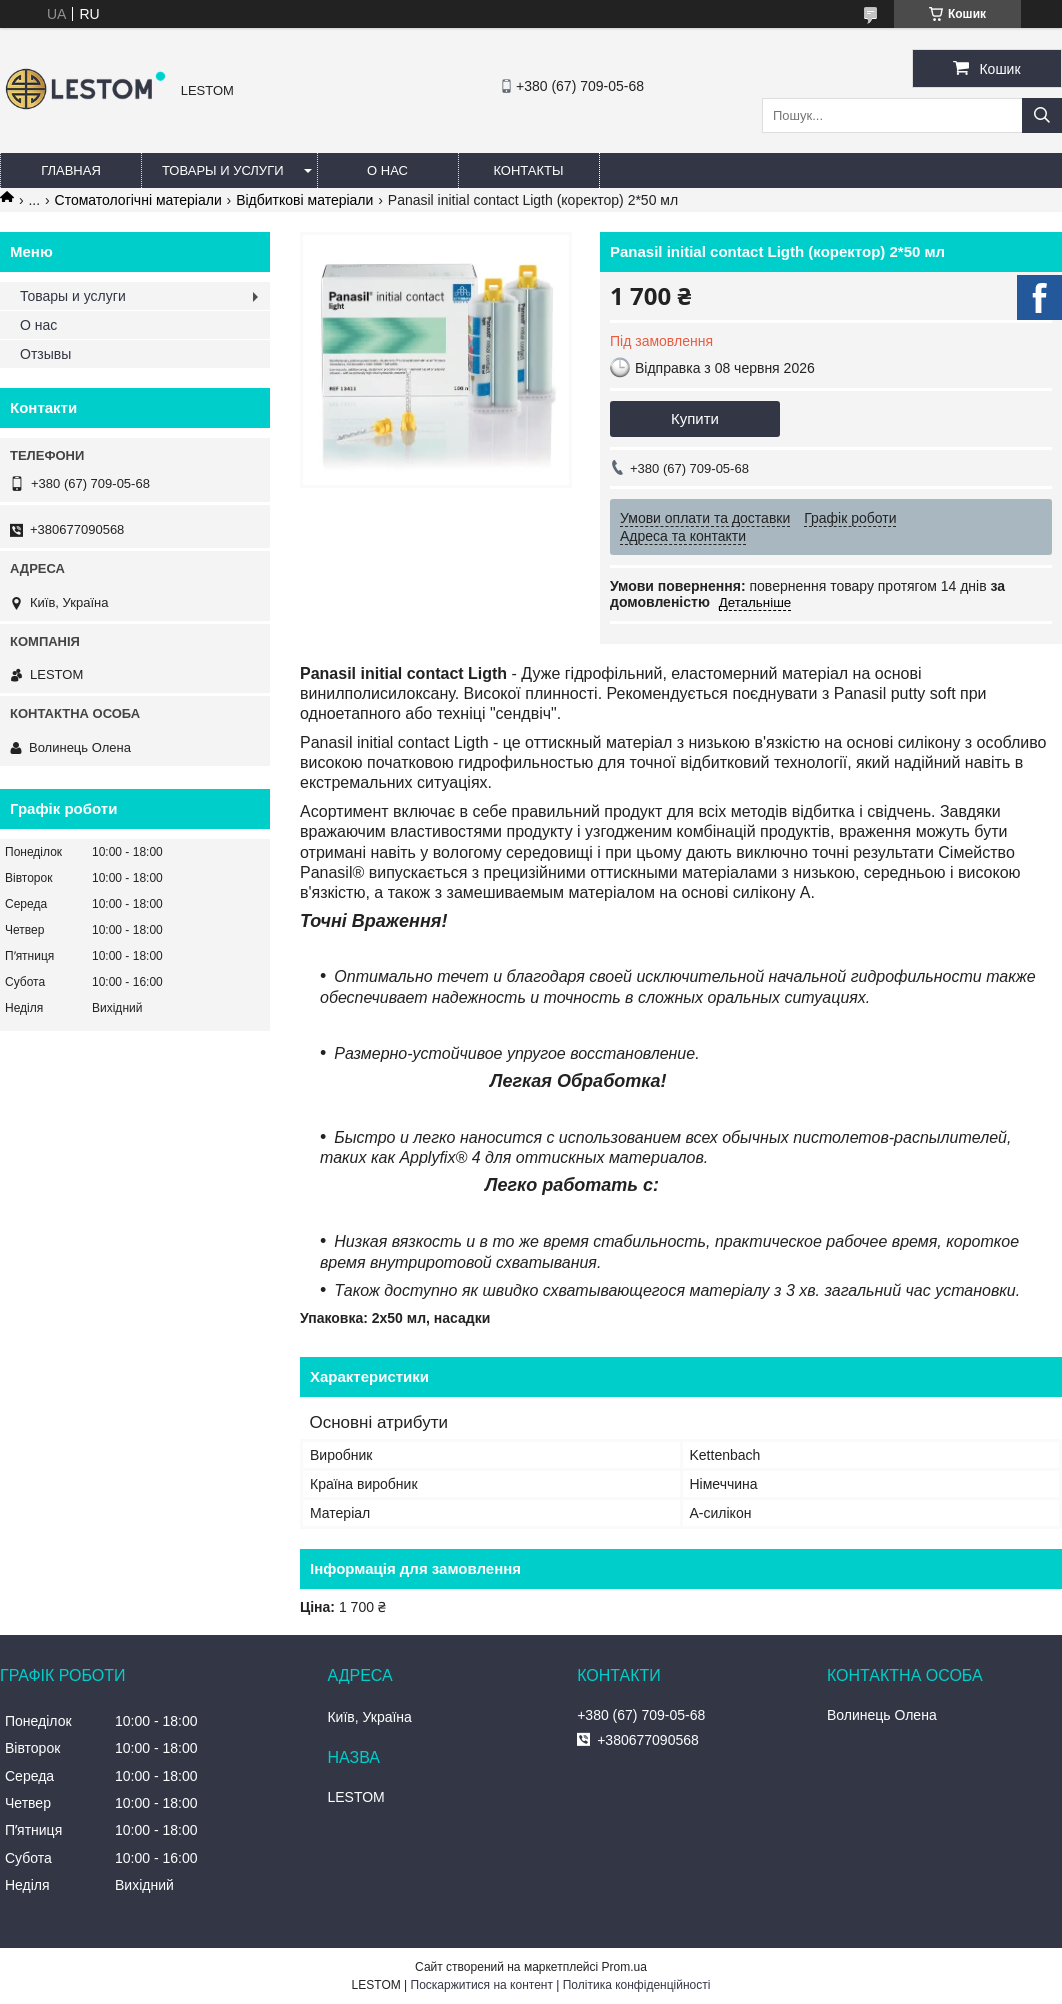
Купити (695, 418)
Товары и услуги (223, 170)
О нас (387, 170)
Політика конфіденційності (637, 1985)
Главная (71, 170)
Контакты (528, 170)
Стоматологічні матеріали (138, 200)
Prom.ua (624, 1967)
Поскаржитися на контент (482, 1985)
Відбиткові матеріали (304, 200)
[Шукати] (1042, 115)
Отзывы (45, 354)
